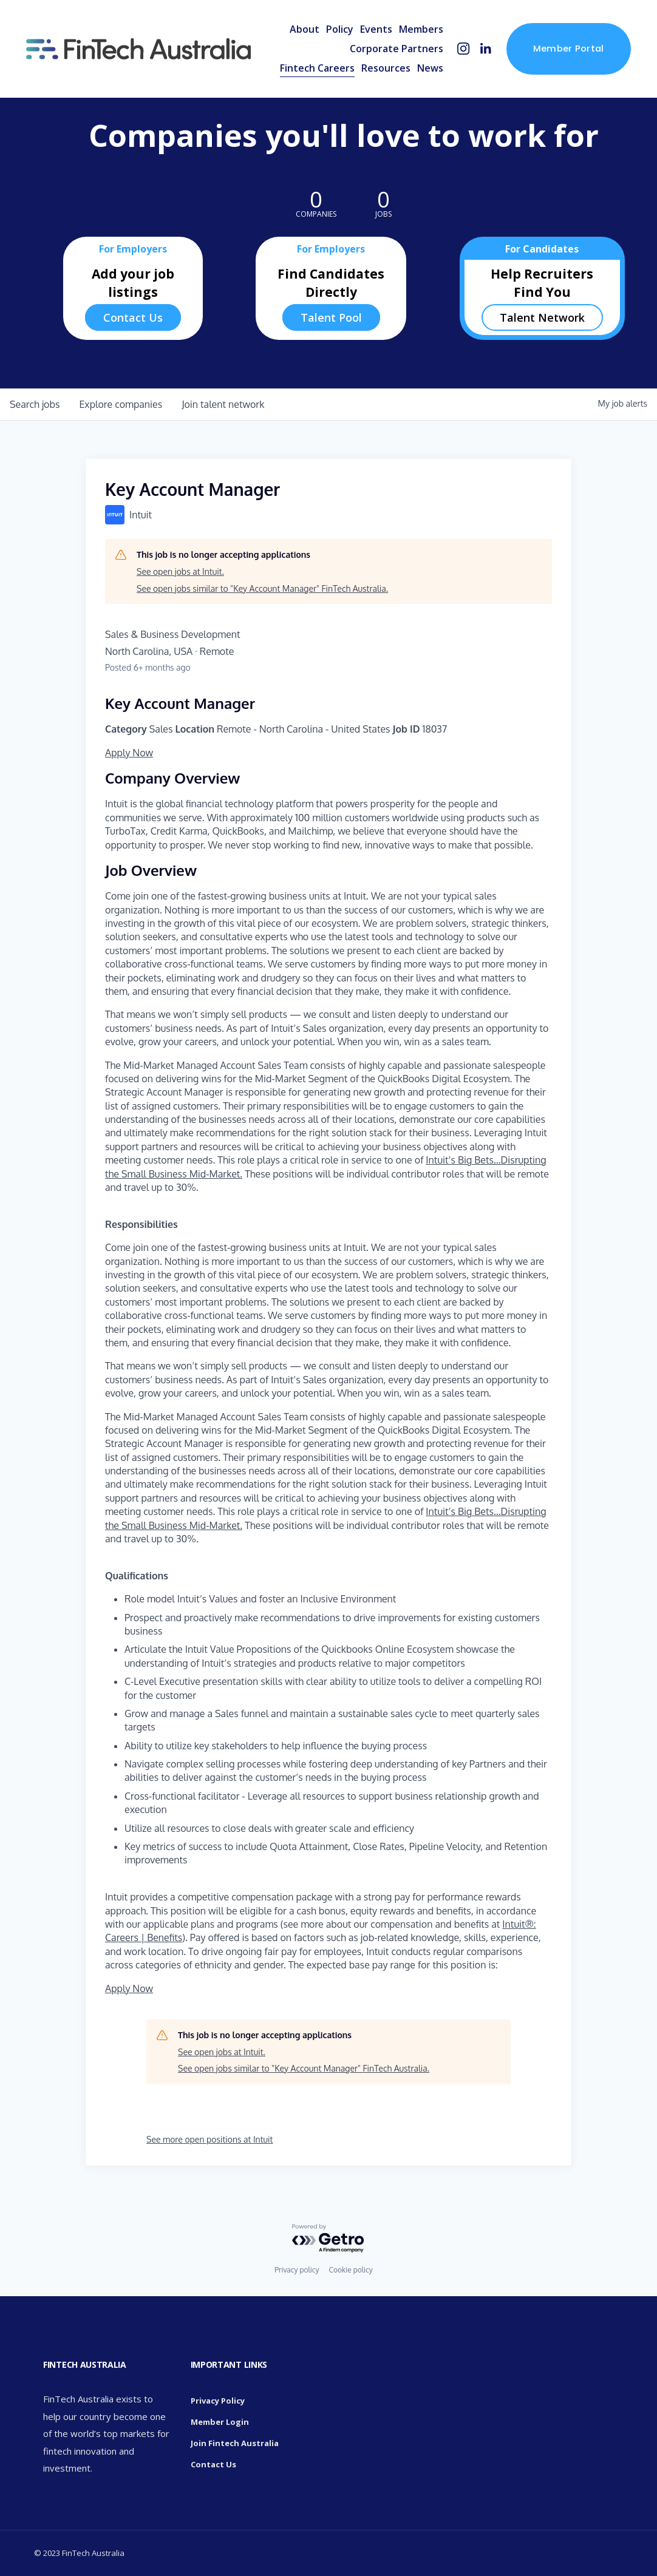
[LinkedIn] (485, 48)
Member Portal (568, 48)
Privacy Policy (218, 2400)
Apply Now (129, 753)
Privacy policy (296, 2269)
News (430, 68)
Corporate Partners (396, 48)
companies (120, 404)
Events (376, 29)
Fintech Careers (317, 68)
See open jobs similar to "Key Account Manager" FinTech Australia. (262, 588)
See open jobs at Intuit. (180, 571)
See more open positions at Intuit (209, 2139)
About (304, 29)
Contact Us (133, 317)
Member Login (220, 2421)
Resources (385, 68)
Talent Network (542, 317)
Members (421, 29)
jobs (35, 404)
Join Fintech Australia (235, 2443)
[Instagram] (463, 48)
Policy (339, 29)
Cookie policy (350, 2269)
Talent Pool (331, 317)
